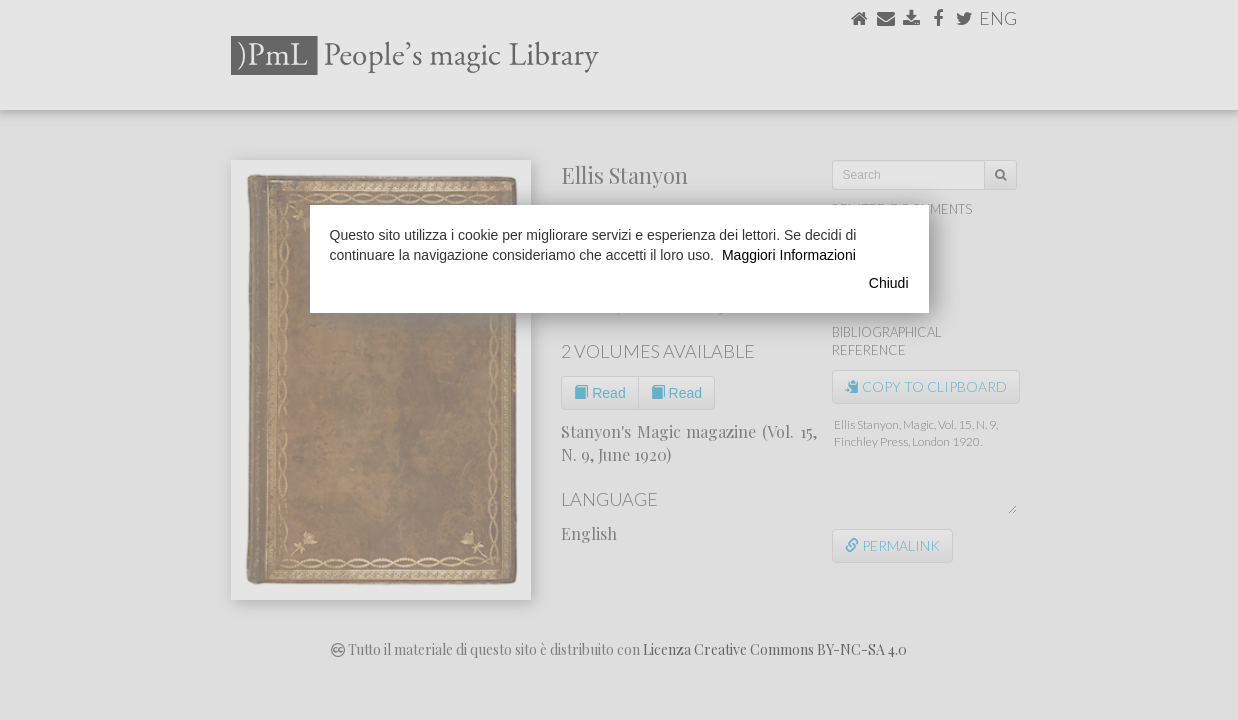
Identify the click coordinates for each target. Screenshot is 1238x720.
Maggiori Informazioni (789, 255)
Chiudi (889, 283)
